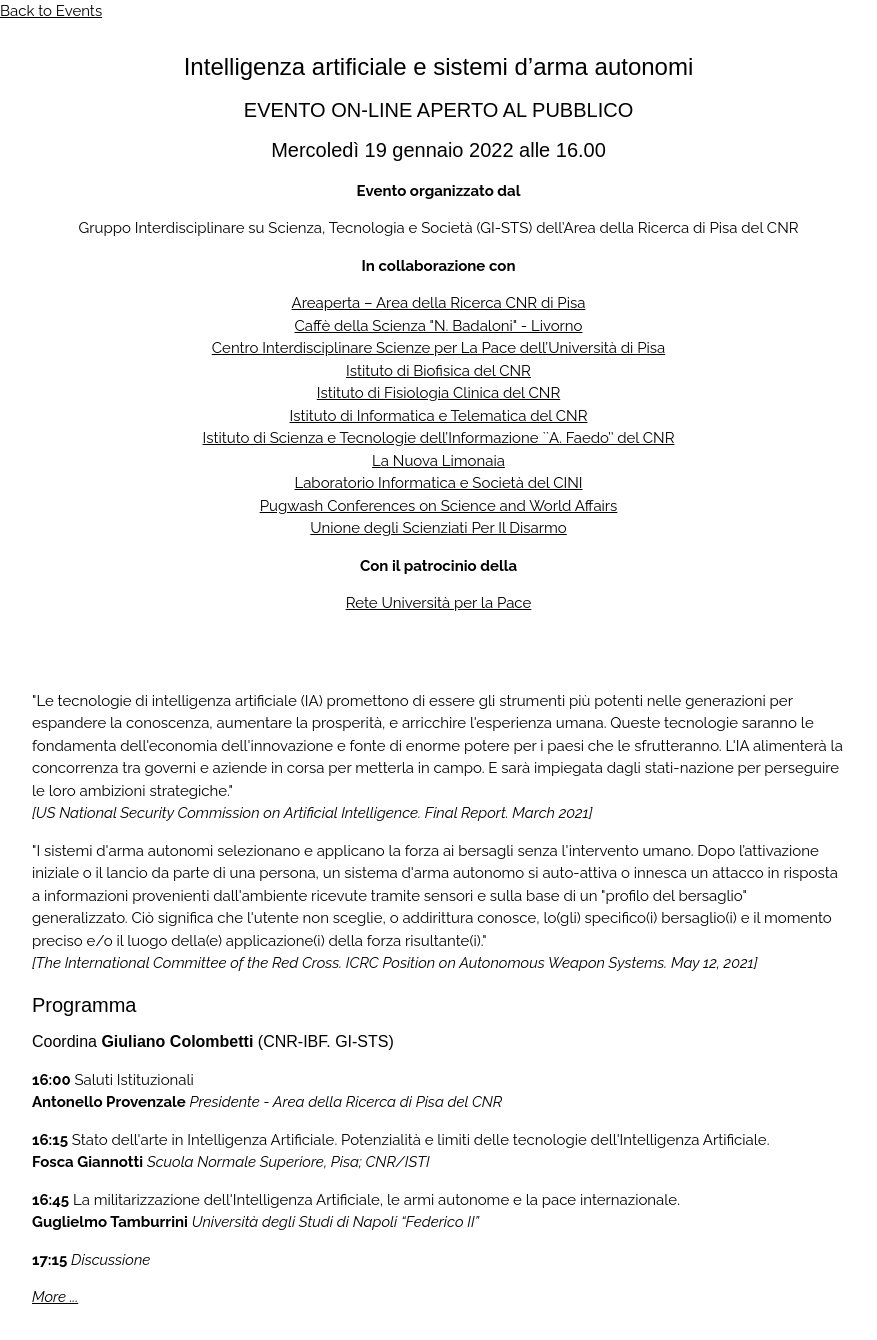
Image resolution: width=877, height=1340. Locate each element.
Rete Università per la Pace (439, 603)
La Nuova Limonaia (438, 461)
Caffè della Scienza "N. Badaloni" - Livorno (438, 326)
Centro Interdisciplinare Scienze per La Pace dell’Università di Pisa (438, 348)
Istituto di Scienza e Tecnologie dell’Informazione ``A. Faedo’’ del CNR (439, 438)
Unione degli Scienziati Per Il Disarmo (438, 528)
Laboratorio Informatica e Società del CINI (438, 483)
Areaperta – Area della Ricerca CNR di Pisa (439, 303)
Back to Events (51, 11)
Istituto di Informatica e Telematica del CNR (439, 416)
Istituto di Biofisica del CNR (438, 371)
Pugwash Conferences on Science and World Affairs (439, 506)
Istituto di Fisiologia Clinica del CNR (438, 393)
